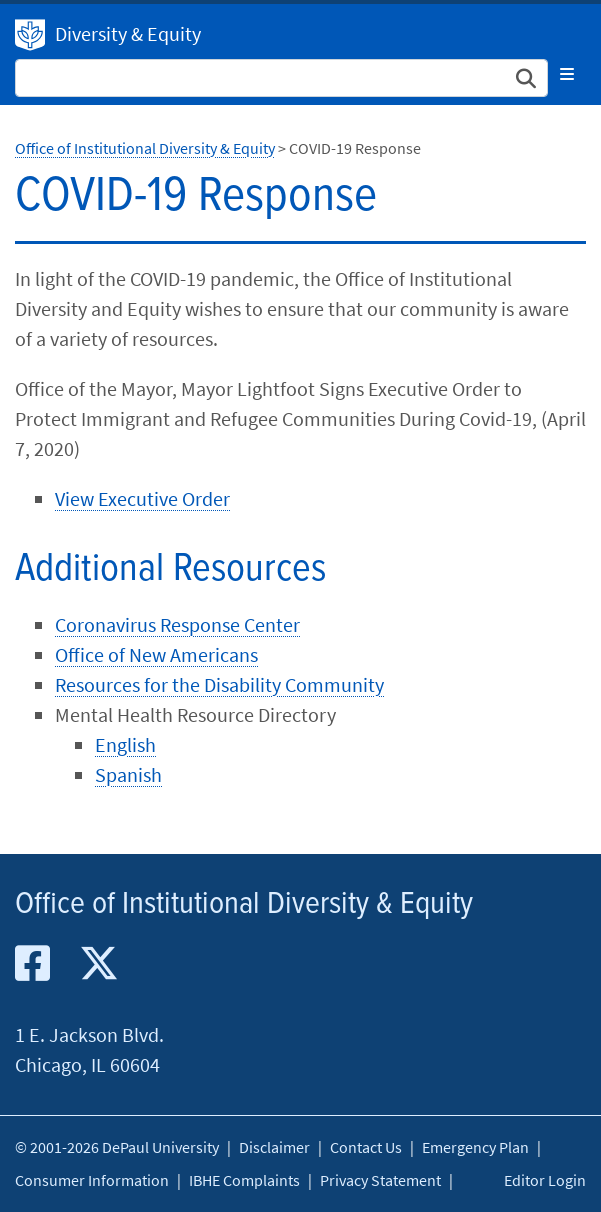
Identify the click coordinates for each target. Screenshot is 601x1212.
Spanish (128, 774)
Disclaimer (274, 1147)
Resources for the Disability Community (219, 684)
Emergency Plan (475, 1147)
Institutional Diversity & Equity (30, 35)
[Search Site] (281, 78)
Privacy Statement (380, 1180)
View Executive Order (142, 498)
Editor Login (545, 1180)
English (125, 744)
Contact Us (366, 1147)
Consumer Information (92, 1180)
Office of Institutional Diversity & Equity (145, 148)
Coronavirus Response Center (177, 624)
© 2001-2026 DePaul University (117, 1147)
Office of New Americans (156, 654)
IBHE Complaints (244, 1180)
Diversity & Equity (128, 33)
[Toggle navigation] (567, 74)
